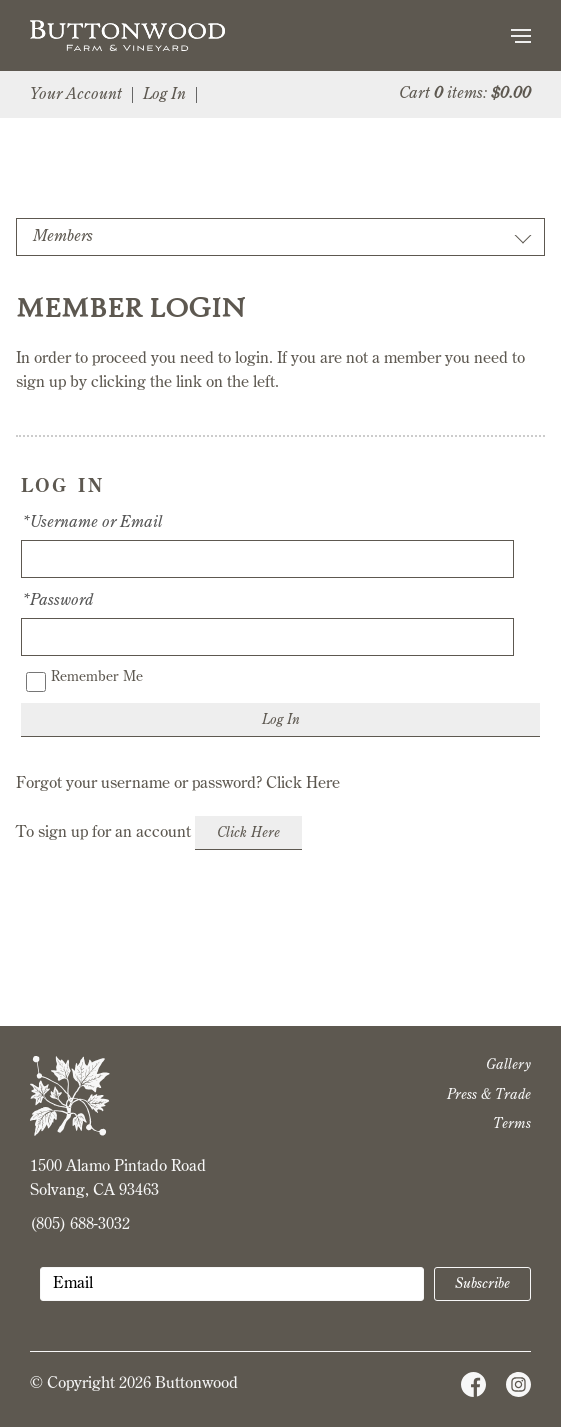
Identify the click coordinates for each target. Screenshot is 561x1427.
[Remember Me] (36, 682)
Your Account (76, 95)
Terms (512, 1124)
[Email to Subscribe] (232, 1284)
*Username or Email (91, 523)
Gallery (508, 1065)
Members (63, 237)
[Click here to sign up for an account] (248, 833)
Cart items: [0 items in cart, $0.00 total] (465, 94)
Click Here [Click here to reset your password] (303, 784)
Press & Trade (489, 1095)
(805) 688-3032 (80, 1225)
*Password (57, 601)
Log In (164, 95)
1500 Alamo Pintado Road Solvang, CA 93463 (118, 1179)
